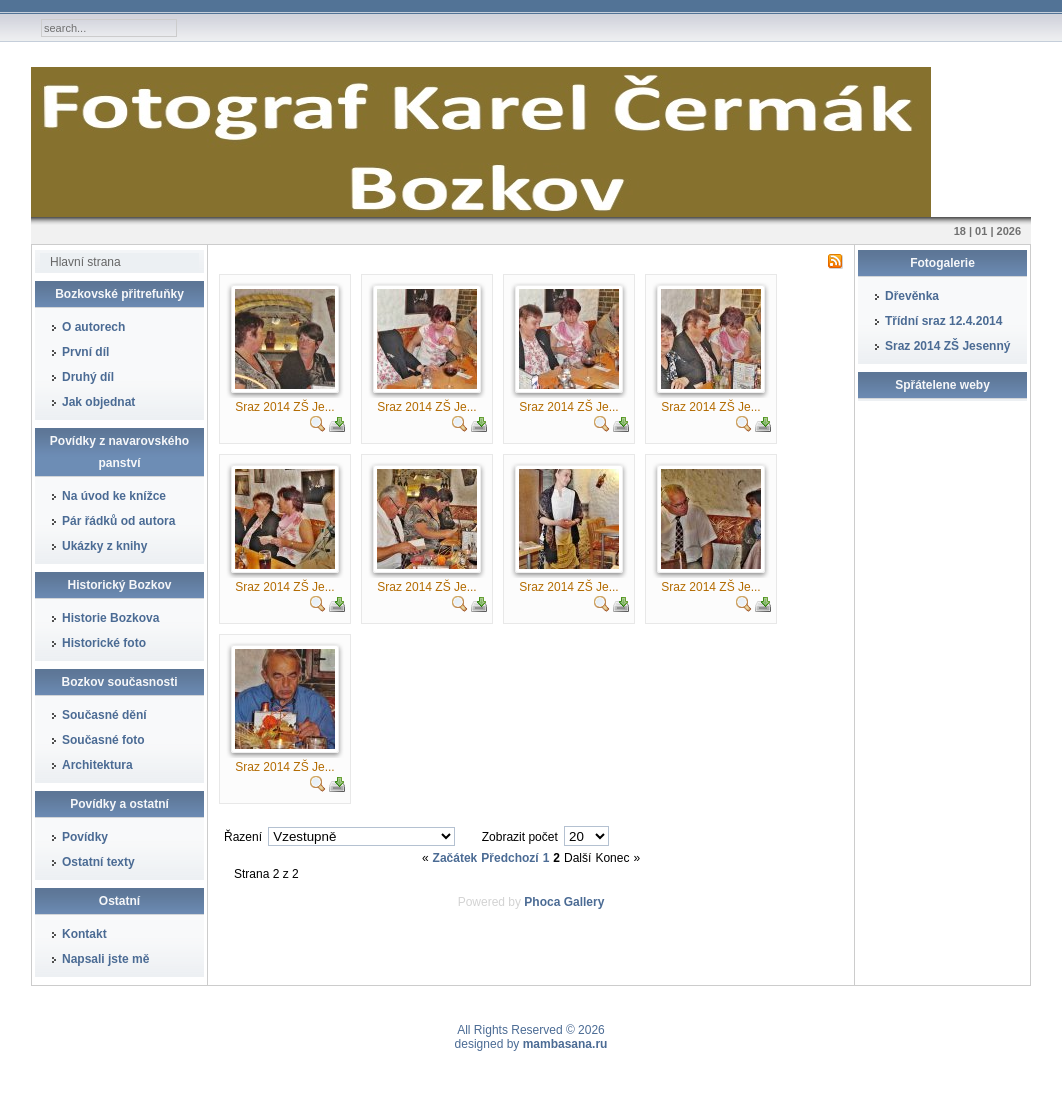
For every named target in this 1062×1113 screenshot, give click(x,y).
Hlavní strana (85, 262)
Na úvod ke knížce (114, 496)
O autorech (93, 327)
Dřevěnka (912, 296)
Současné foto (103, 740)
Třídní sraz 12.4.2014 (943, 321)
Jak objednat (98, 402)
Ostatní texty (98, 862)
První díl (85, 352)
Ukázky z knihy (104, 546)
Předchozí (509, 858)
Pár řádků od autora (118, 521)
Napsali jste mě (105, 959)
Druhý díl (88, 377)
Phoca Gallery (564, 902)
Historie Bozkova (110, 618)
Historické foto (104, 643)
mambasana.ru (565, 1044)
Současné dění (104, 715)
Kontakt (84, 934)
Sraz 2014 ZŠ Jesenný (947, 346)
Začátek (455, 858)
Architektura (97, 765)
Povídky (85, 837)
